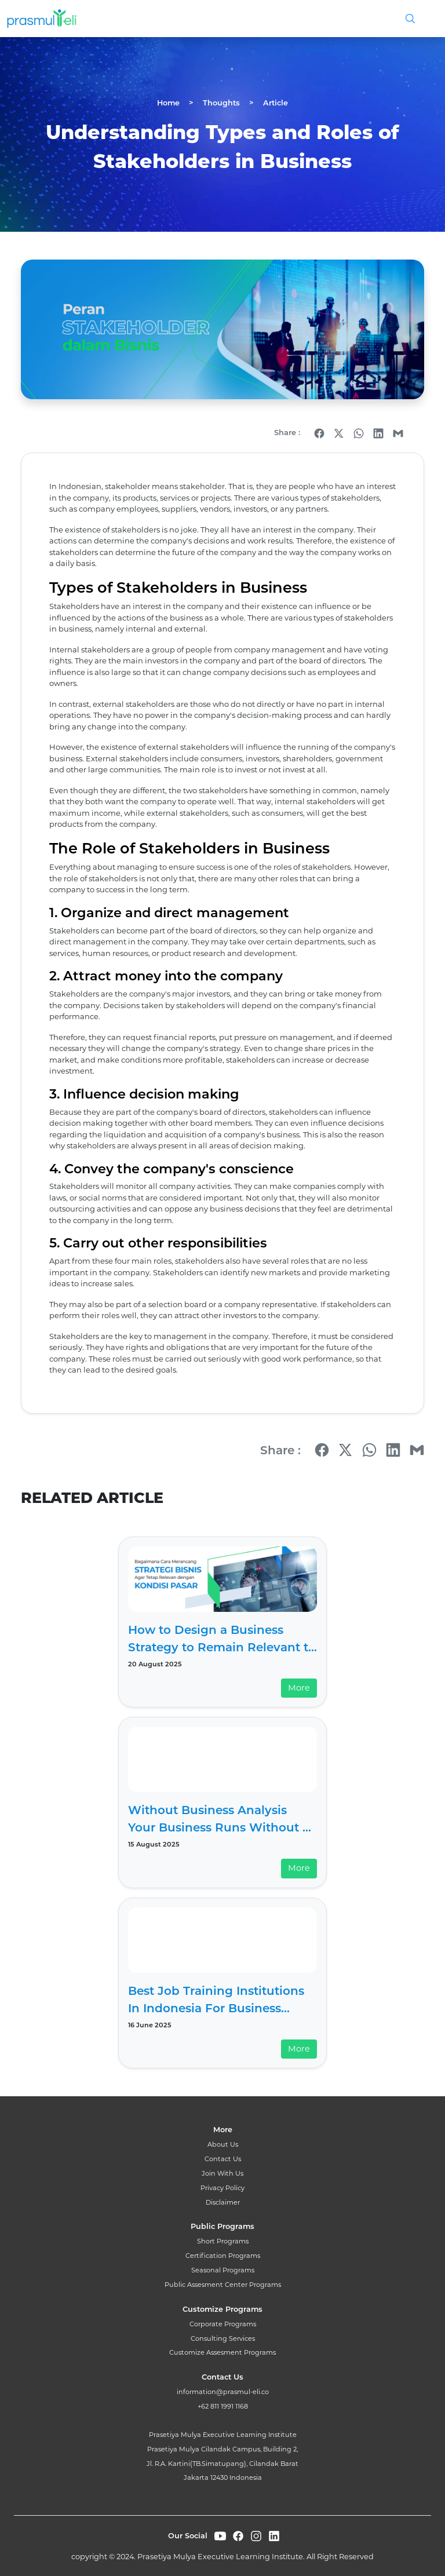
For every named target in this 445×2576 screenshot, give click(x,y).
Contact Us (223, 2159)
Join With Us (222, 2173)
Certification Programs (222, 2256)
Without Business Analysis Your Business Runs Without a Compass (218, 1819)
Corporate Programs (222, 2324)
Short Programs (223, 2241)
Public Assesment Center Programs (223, 2285)
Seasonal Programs (222, 2270)
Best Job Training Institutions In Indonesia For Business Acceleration (216, 2000)
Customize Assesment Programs (222, 2352)
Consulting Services (223, 2338)
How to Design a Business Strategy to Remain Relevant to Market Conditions (222, 1639)
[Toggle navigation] (425, 18)
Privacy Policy (222, 2188)
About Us (222, 2144)
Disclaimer (223, 2202)
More (299, 1688)
